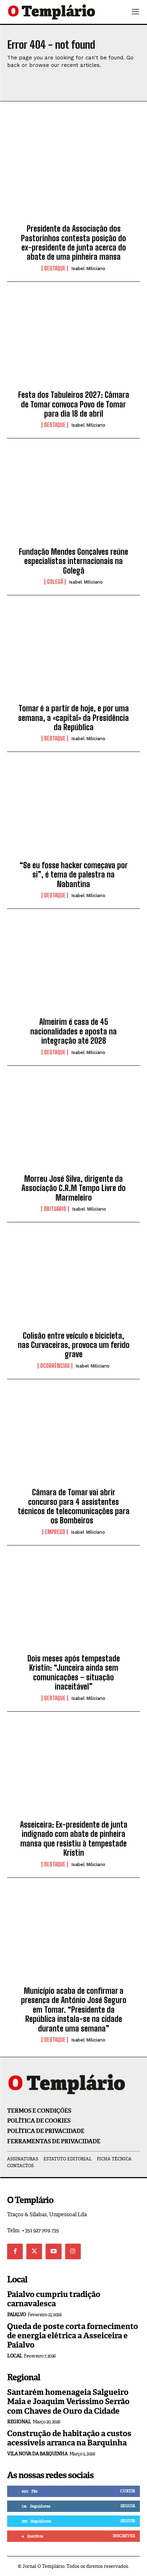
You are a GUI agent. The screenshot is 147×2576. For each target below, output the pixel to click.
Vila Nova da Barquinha (37, 2454)
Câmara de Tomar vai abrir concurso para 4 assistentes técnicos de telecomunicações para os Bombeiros (74, 1506)
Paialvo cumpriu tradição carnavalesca (53, 2299)
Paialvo (16, 2315)
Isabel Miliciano (88, 268)
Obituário (55, 1209)
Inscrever (123, 2535)
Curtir (127, 2490)
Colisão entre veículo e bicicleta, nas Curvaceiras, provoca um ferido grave (74, 1345)
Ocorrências (55, 1366)
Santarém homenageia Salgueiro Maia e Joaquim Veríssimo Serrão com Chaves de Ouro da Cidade (68, 2401)
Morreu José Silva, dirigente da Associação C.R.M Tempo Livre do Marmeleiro (73, 1188)
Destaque (54, 268)
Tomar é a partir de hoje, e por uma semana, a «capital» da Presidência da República (73, 718)
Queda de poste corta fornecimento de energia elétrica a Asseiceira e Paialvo (72, 2335)
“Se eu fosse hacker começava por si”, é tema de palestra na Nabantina (74, 874)
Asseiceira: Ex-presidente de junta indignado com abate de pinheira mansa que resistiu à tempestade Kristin (73, 1839)
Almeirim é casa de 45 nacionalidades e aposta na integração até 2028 (73, 1031)
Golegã (55, 582)
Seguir (127, 2505)
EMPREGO (55, 1532)
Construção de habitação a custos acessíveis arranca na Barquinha (69, 2438)
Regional (19, 2422)
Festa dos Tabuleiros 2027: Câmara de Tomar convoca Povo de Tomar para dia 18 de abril (73, 404)
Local (14, 2356)
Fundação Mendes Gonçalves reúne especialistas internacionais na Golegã (73, 561)
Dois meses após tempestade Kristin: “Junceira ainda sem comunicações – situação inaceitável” (73, 1672)
